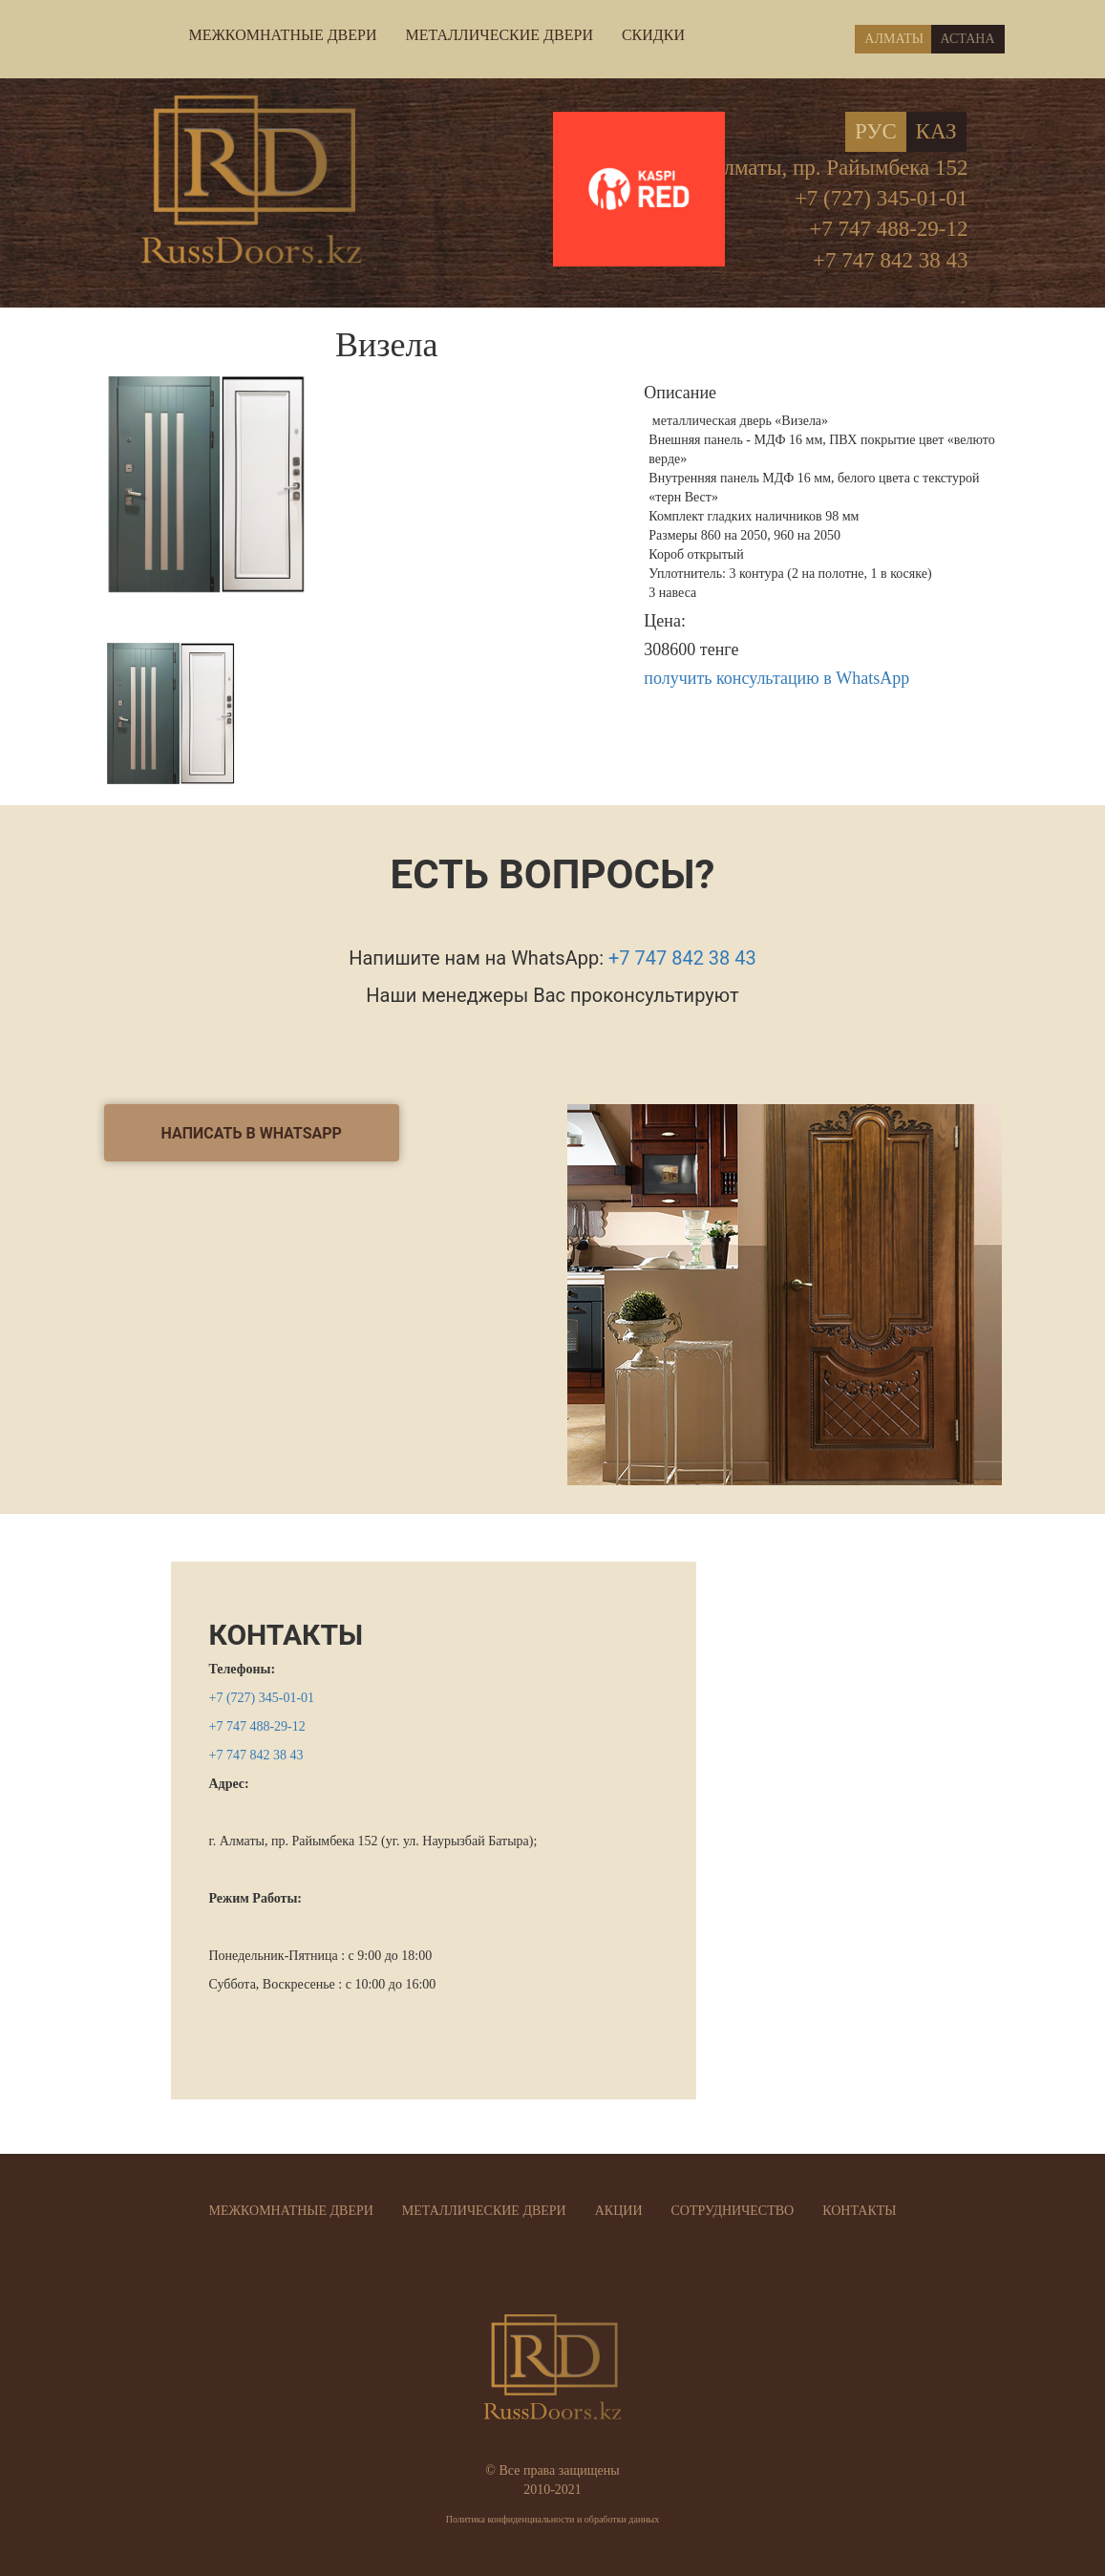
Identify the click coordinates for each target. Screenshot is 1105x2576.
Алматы (894, 39)
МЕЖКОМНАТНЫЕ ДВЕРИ (283, 35)
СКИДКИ (653, 35)
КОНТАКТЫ (286, 1634)
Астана (968, 39)
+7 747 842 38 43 (890, 260)
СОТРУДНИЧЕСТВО (733, 2210)
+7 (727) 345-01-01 (881, 198)
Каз (936, 131)
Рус (876, 131)
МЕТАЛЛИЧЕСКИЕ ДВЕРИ (498, 35)
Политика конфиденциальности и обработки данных (553, 2519)
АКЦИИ (619, 2210)
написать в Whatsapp (251, 1132)
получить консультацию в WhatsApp (776, 678)
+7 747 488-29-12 (888, 229)
